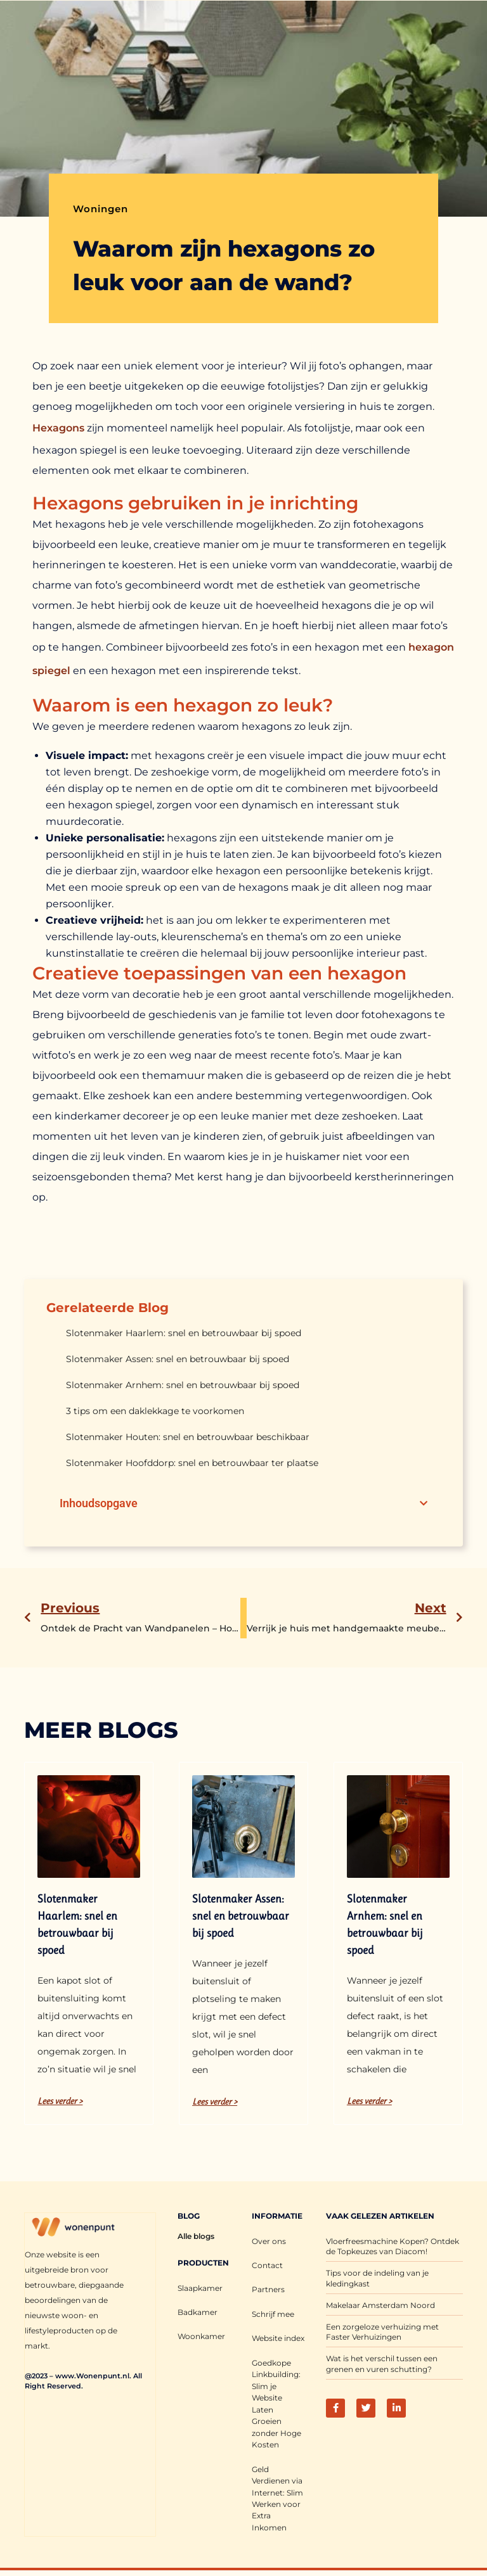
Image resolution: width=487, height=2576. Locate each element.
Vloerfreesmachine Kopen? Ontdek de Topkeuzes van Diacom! (392, 2246)
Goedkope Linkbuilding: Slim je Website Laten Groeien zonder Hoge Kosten (276, 2401)
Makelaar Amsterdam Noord (380, 2305)
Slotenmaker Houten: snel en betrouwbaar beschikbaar (187, 1437)
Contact (267, 2265)
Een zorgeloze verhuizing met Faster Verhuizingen (382, 2332)
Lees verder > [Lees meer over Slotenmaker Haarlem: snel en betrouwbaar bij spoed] (59, 2101)
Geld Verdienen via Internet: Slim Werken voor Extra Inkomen (277, 2494)
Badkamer (198, 2312)
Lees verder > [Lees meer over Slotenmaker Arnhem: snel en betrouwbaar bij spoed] (369, 2101)
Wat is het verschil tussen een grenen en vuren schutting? (382, 2364)
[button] (423, 1503)
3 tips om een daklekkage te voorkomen (155, 1411)
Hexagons (58, 428)
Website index (278, 2337)
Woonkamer (201, 2336)
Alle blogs (196, 2236)
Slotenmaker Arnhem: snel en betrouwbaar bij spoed (182, 1385)
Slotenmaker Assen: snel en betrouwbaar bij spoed (177, 1359)
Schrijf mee (273, 2313)
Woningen (100, 209)
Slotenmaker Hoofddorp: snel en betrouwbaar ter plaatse (192, 1463)
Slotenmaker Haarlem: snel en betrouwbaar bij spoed (183, 1333)
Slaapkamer (200, 2288)
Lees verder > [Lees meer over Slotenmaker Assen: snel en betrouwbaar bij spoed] (214, 2101)
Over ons (269, 2241)
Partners (268, 2289)
